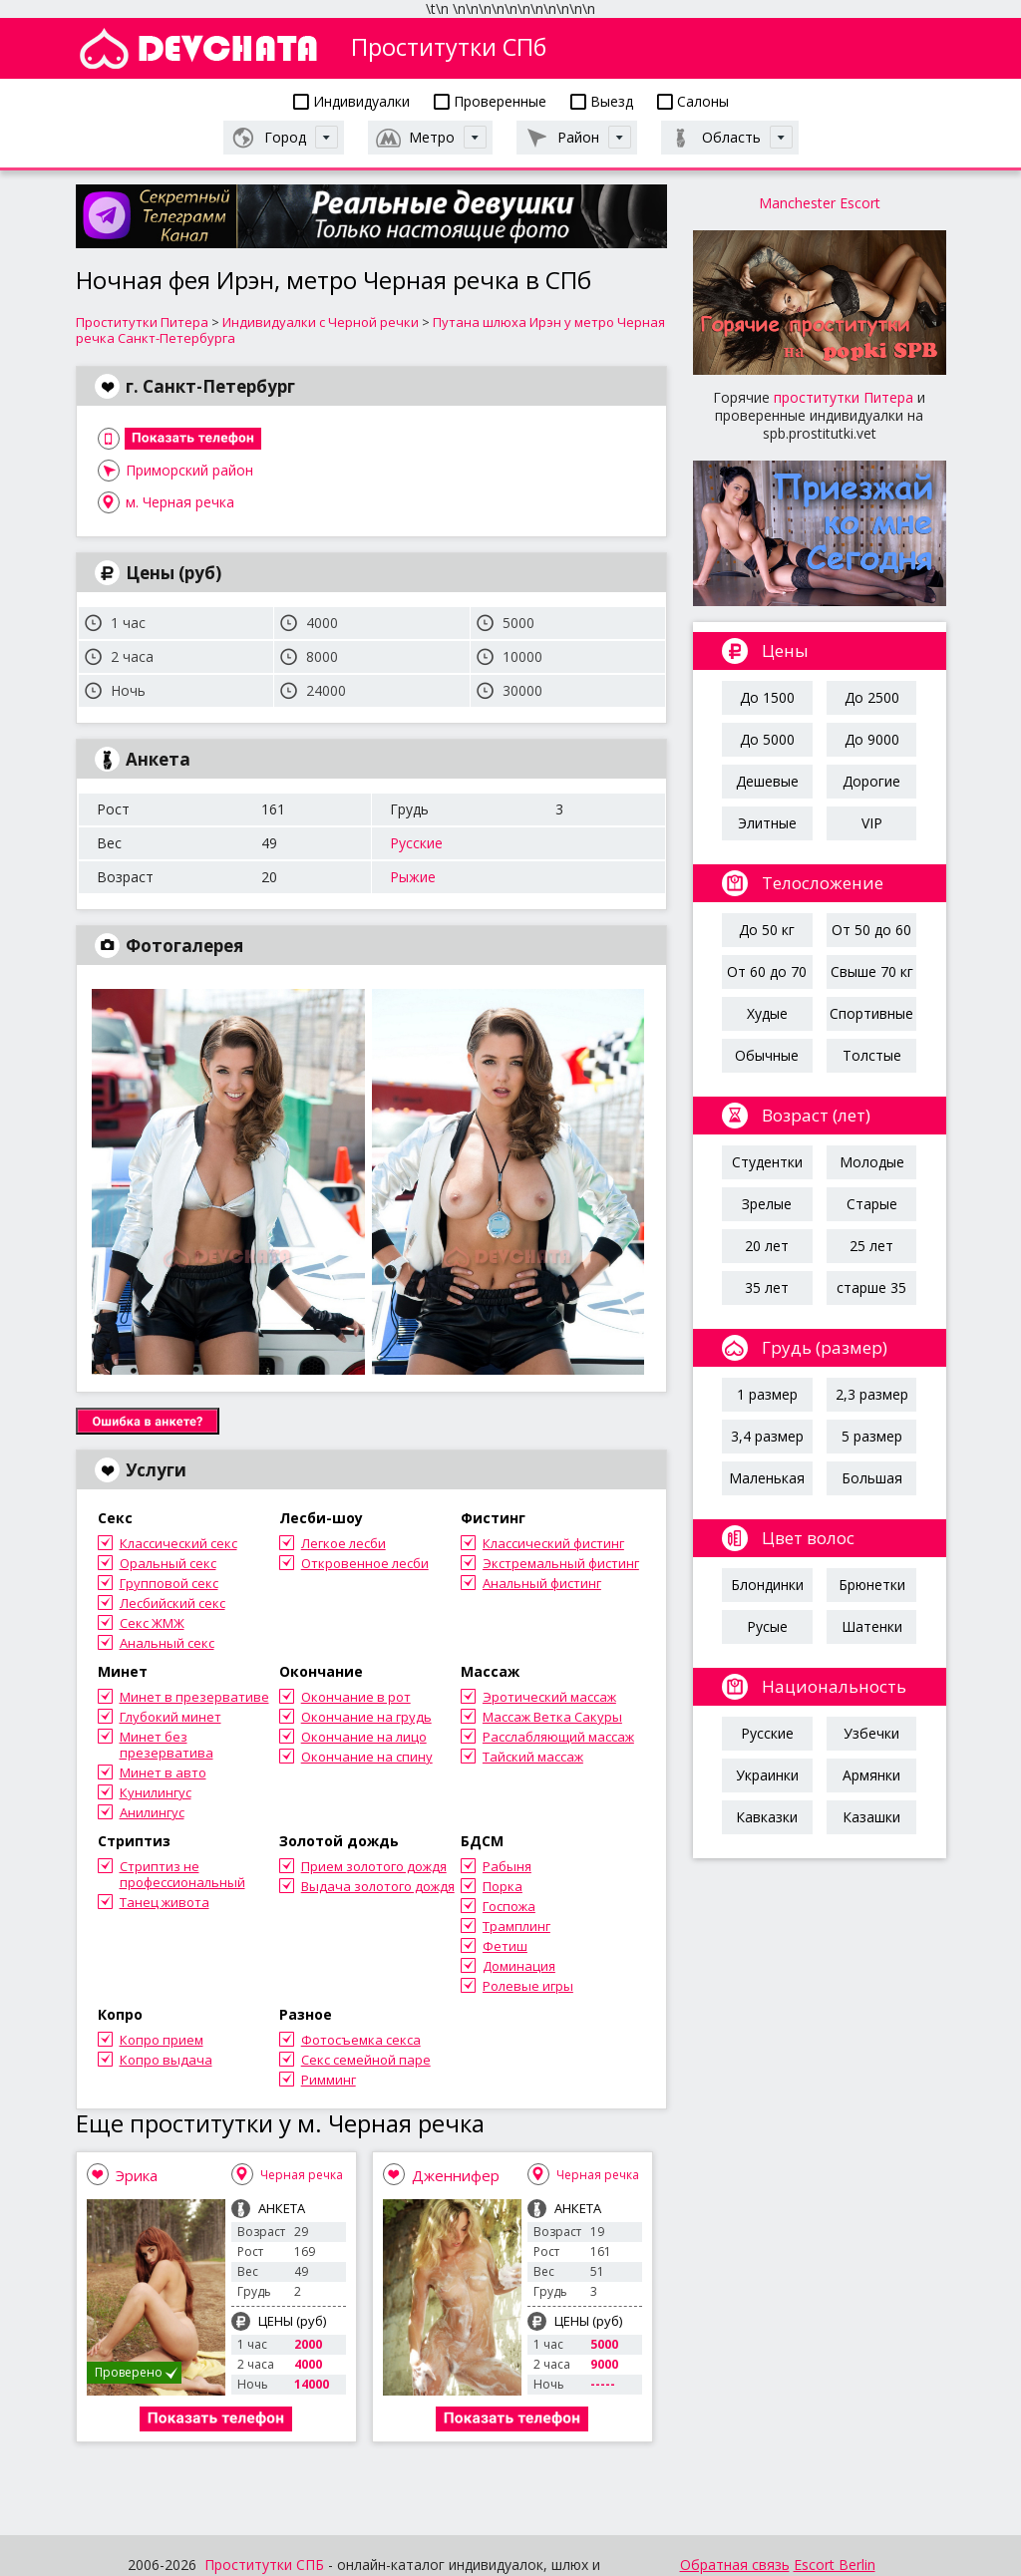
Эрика (137, 2175)
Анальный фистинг (542, 1583)
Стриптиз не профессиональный (182, 1874)
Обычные (767, 1055)
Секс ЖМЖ (152, 1623)
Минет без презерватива (166, 1745)
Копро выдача (166, 2060)
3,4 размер (767, 1436)
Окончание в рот (356, 1697)
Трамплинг (516, 1926)
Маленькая (767, 1477)
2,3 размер (872, 1394)
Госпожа (509, 1906)
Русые (767, 1626)
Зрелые (767, 1203)
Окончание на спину (367, 1757)
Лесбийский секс (172, 1603)
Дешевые (767, 781)
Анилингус (152, 1812)
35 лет (767, 1287)
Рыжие (413, 876)
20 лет (767, 1245)
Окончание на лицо (364, 1737)
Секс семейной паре (366, 2060)
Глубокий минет (170, 1717)
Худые (767, 1013)
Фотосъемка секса (361, 2040)
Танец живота (164, 1902)
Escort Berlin (834, 2564)
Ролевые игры (528, 1986)
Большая (872, 1477)
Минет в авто (163, 1772)
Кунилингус (155, 1792)
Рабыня (507, 1866)
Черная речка (301, 2174)
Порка (502, 1886)
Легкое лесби (343, 1543)
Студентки (767, 1161)
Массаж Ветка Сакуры (552, 1717)
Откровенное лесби (365, 1563)
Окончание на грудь (366, 1717)
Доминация (519, 1966)
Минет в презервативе (194, 1697)
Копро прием (161, 2040)
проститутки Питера (843, 397)
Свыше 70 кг (872, 971)
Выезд (601, 101)
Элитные (767, 822)
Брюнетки (872, 1584)
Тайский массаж (533, 1757)
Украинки (767, 1775)
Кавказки (767, 1816)
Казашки (871, 1816)
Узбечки (871, 1733)
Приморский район (189, 470)
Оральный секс (168, 1563)
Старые (872, 1203)
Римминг (328, 2080)
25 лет (871, 1245)
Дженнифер (456, 2175)
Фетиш (505, 1946)
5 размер (872, 1436)
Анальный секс (167, 1643)
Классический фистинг (553, 1543)
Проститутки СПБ (264, 2564)
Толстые (872, 1055)
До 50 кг (767, 929)
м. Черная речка (180, 501)
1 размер (767, 1394)
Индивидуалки (351, 101)
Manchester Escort (819, 202)
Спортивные (871, 1013)
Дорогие (871, 781)
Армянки (871, 1775)
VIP (871, 822)
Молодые (872, 1161)
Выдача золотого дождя (378, 1886)
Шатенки (872, 1626)
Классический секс (178, 1543)
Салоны (693, 101)
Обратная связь (735, 2564)
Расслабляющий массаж (558, 1737)
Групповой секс (169, 1583)
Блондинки (767, 1584)
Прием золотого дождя (374, 1866)
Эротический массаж (549, 1697)
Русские (416, 842)
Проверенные (490, 101)
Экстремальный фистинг (561, 1563)
